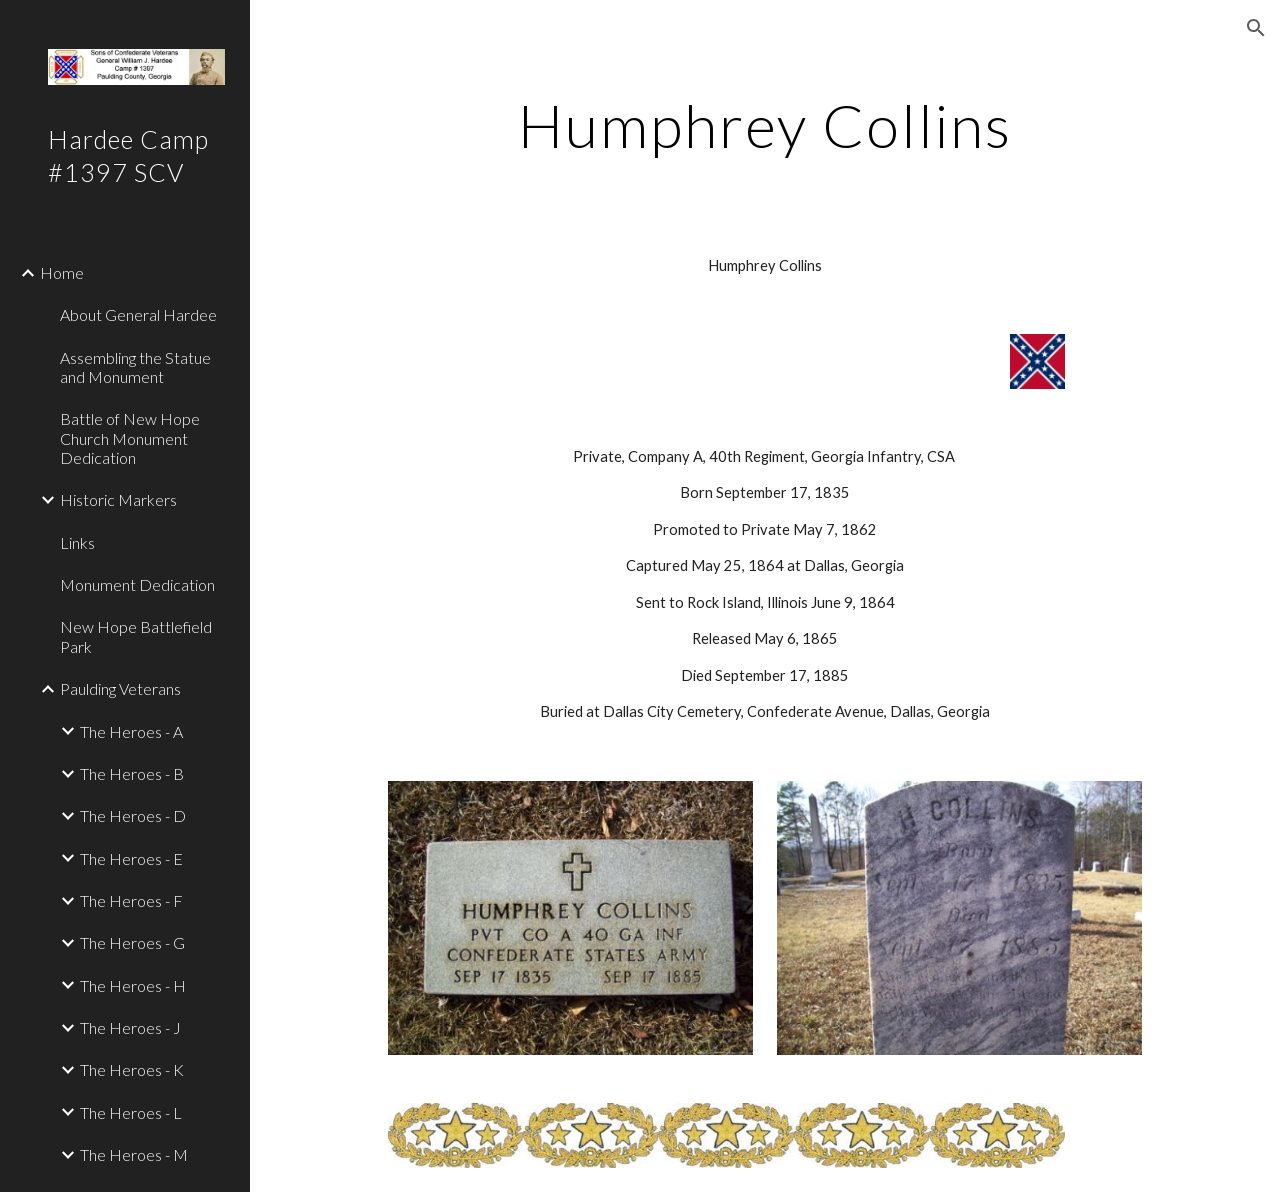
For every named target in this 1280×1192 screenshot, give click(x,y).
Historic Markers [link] (118, 499)
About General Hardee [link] (138, 314)
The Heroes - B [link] (132, 773)
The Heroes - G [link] (132, 942)
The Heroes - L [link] (131, 1112)
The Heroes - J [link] (130, 1027)
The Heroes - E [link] (131, 858)
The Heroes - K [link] (132, 1069)
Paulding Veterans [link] (120, 688)
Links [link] (77, 542)
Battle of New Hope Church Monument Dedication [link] (130, 438)
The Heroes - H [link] (133, 985)
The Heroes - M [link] (134, 1154)
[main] (764, 125)
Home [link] (62, 272)
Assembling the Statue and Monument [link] (135, 367)
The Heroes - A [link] (131, 731)
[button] (1256, 28)
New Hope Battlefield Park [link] (136, 636)
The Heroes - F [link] (131, 900)
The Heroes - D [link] (133, 815)
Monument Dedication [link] (137, 584)
